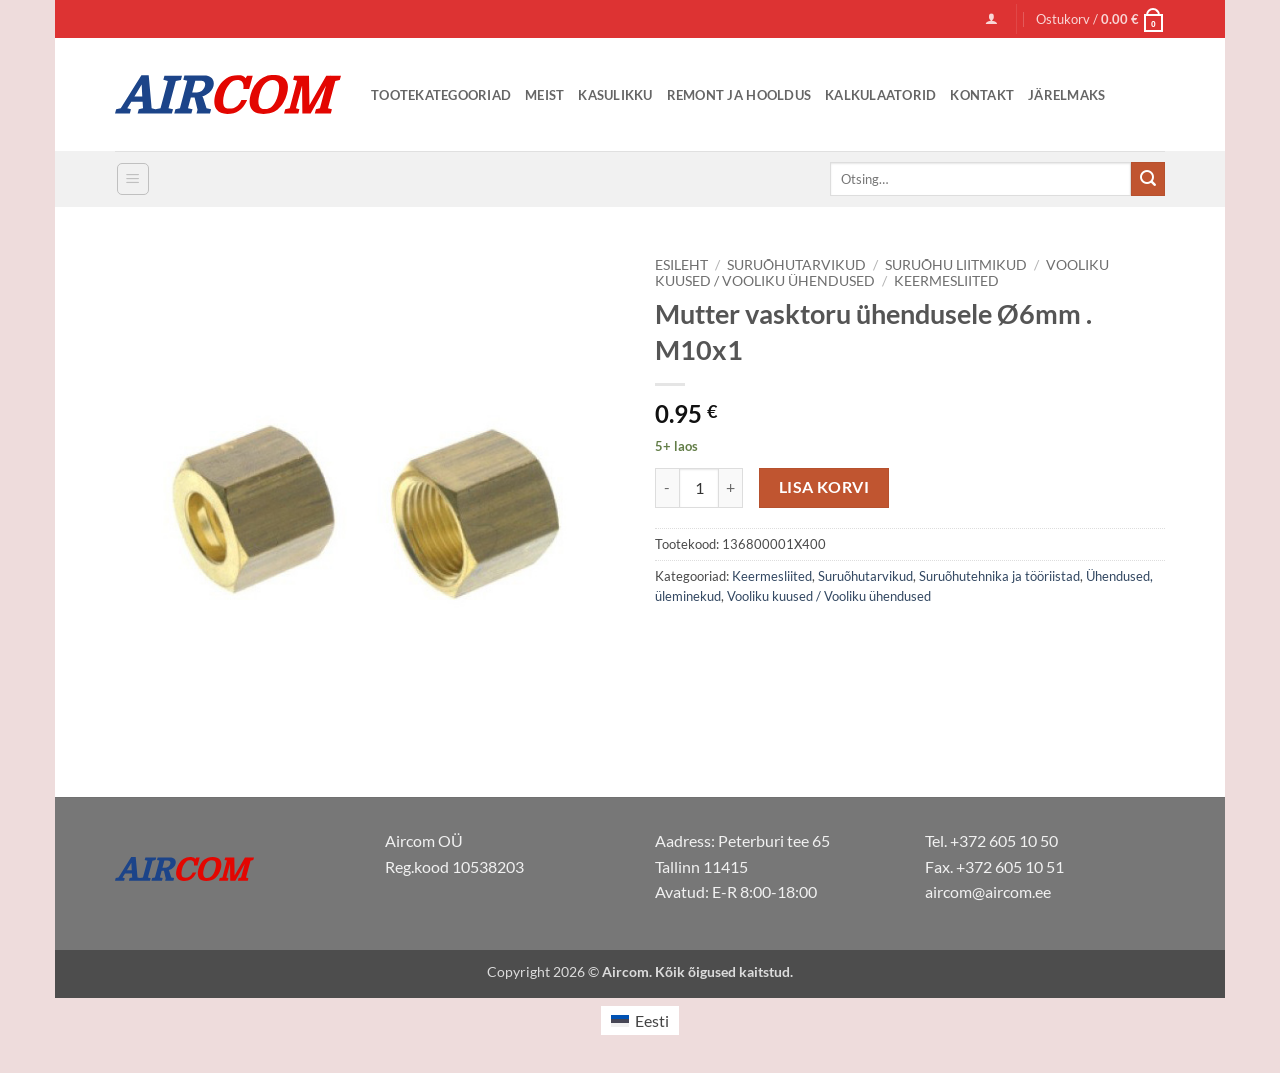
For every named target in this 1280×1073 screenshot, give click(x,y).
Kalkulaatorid (880, 95)
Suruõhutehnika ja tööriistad (999, 576)
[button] (991, 18)
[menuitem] (640, 1020)
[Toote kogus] (699, 488)
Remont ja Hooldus (739, 95)
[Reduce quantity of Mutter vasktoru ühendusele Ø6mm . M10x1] (667, 488)
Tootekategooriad (441, 95)
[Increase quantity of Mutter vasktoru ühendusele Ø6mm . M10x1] (731, 488)
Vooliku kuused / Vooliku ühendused (829, 596)
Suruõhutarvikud (796, 265)
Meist (544, 95)
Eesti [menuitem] (652, 1020)
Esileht (681, 265)
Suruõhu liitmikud (956, 265)
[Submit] (1148, 179)
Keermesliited (946, 281)
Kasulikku (615, 95)
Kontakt (982, 95)
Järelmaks (1066, 95)
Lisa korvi (824, 487)
